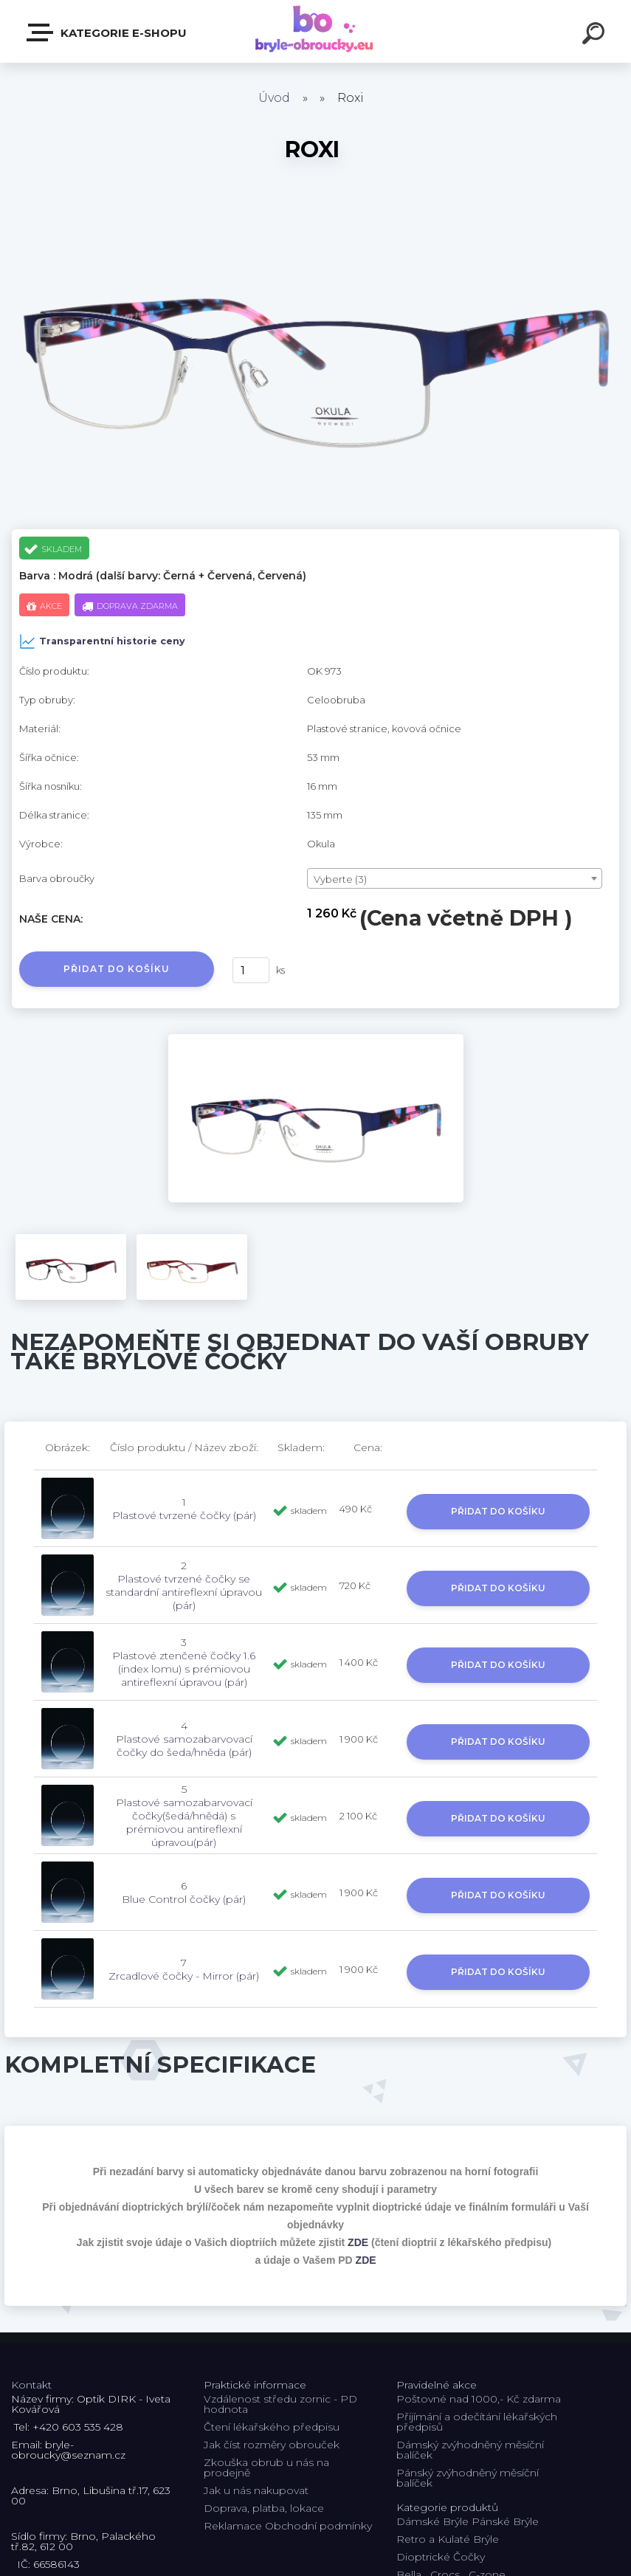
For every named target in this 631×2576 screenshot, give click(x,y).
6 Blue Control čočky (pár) (184, 1892)
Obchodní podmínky (318, 2526)
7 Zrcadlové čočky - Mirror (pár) (183, 1969)
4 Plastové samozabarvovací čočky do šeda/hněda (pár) (184, 1739)
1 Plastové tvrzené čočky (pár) (184, 1508)
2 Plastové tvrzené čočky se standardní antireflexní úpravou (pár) (184, 1585)
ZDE (358, 2242)
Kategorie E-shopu (107, 32)
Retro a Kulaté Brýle (447, 2539)
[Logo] (315, 31)
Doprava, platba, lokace (264, 2508)
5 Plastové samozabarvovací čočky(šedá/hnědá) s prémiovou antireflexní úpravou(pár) (184, 1816)
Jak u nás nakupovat (256, 2490)
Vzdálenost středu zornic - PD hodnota (280, 2404)
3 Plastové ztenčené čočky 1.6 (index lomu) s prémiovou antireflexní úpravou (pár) (183, 1662)
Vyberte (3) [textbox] (340, 879)
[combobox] (454, 878)
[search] (595, 35)
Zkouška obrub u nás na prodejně (266, 2467)
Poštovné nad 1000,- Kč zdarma (478, 2399)
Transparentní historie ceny (102, 641)
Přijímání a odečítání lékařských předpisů (476, 2421)
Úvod (274, 98)
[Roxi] (315, 1039)
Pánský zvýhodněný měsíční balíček (467, 2477)
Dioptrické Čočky (440, 2557)
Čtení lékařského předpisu (271, 2427)
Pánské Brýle (505, 2521)
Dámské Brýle (432, 2521)
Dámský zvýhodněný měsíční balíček (470, 2449)
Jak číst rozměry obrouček (271, 2444)
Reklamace (233, 2526)
